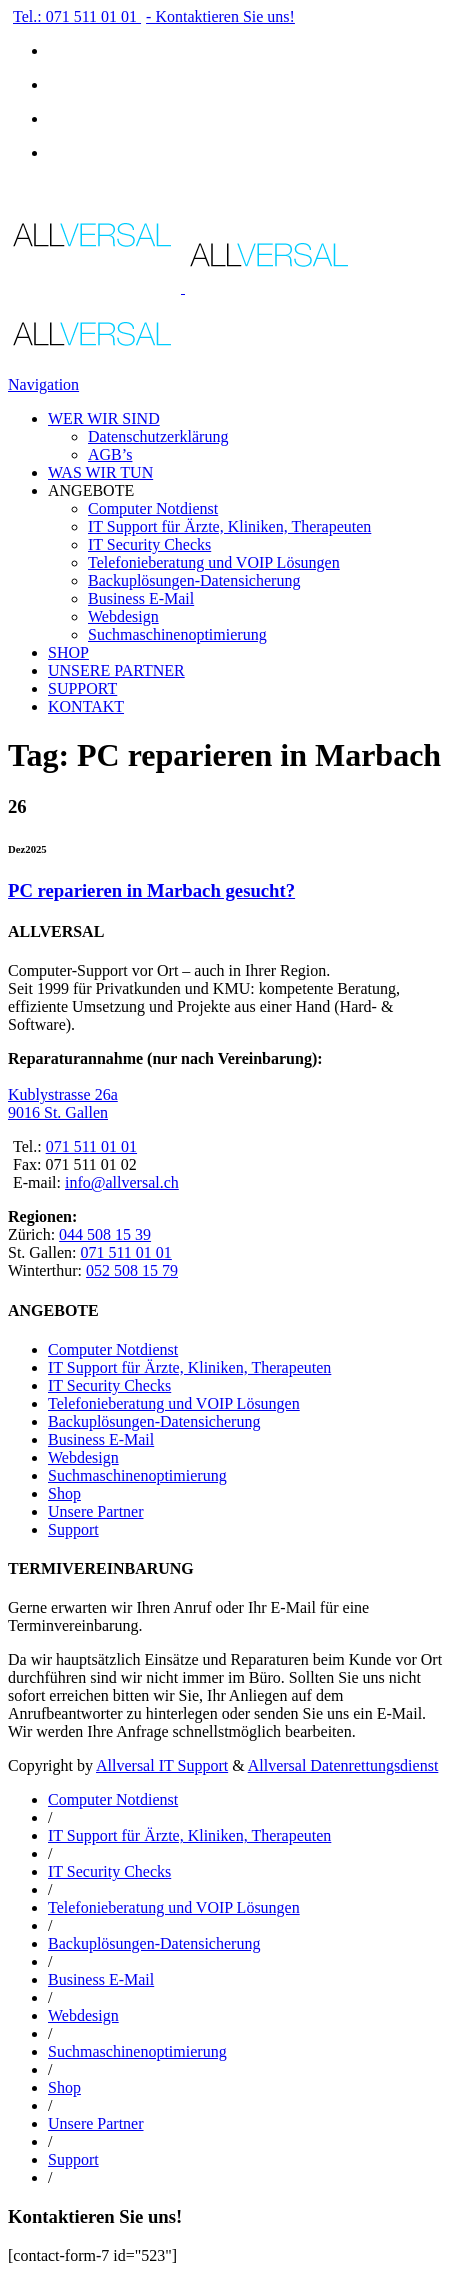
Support (73, 1529)
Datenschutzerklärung (158, 436)
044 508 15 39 (105, 1234)
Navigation (43, 384)
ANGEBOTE (91, 490)
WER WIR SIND (104, 418)
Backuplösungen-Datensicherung (194, 580)
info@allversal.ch (122, 1182)
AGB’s (110, 454)
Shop (64, 1493)
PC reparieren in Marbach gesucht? (151, 890)
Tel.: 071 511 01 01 (77, 16)
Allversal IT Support (162, 1765)
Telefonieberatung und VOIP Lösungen (214, 562)
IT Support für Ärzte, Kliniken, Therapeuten (229, 526)
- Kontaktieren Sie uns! (220, 16)
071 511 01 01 (91, 1146)
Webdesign (123, 616)
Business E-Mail (141, 598)
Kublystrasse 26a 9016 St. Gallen (63, 1103)
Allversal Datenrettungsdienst (343, 1765)
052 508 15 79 (132, 1270)
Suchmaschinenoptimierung (177, 634)
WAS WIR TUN (100, 472)
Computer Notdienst (153, 508)
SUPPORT (82, 688)
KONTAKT (86, 706)
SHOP (68, 652)
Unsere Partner (96, 1511)
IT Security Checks (149, 544)
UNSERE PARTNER (116, 670)
